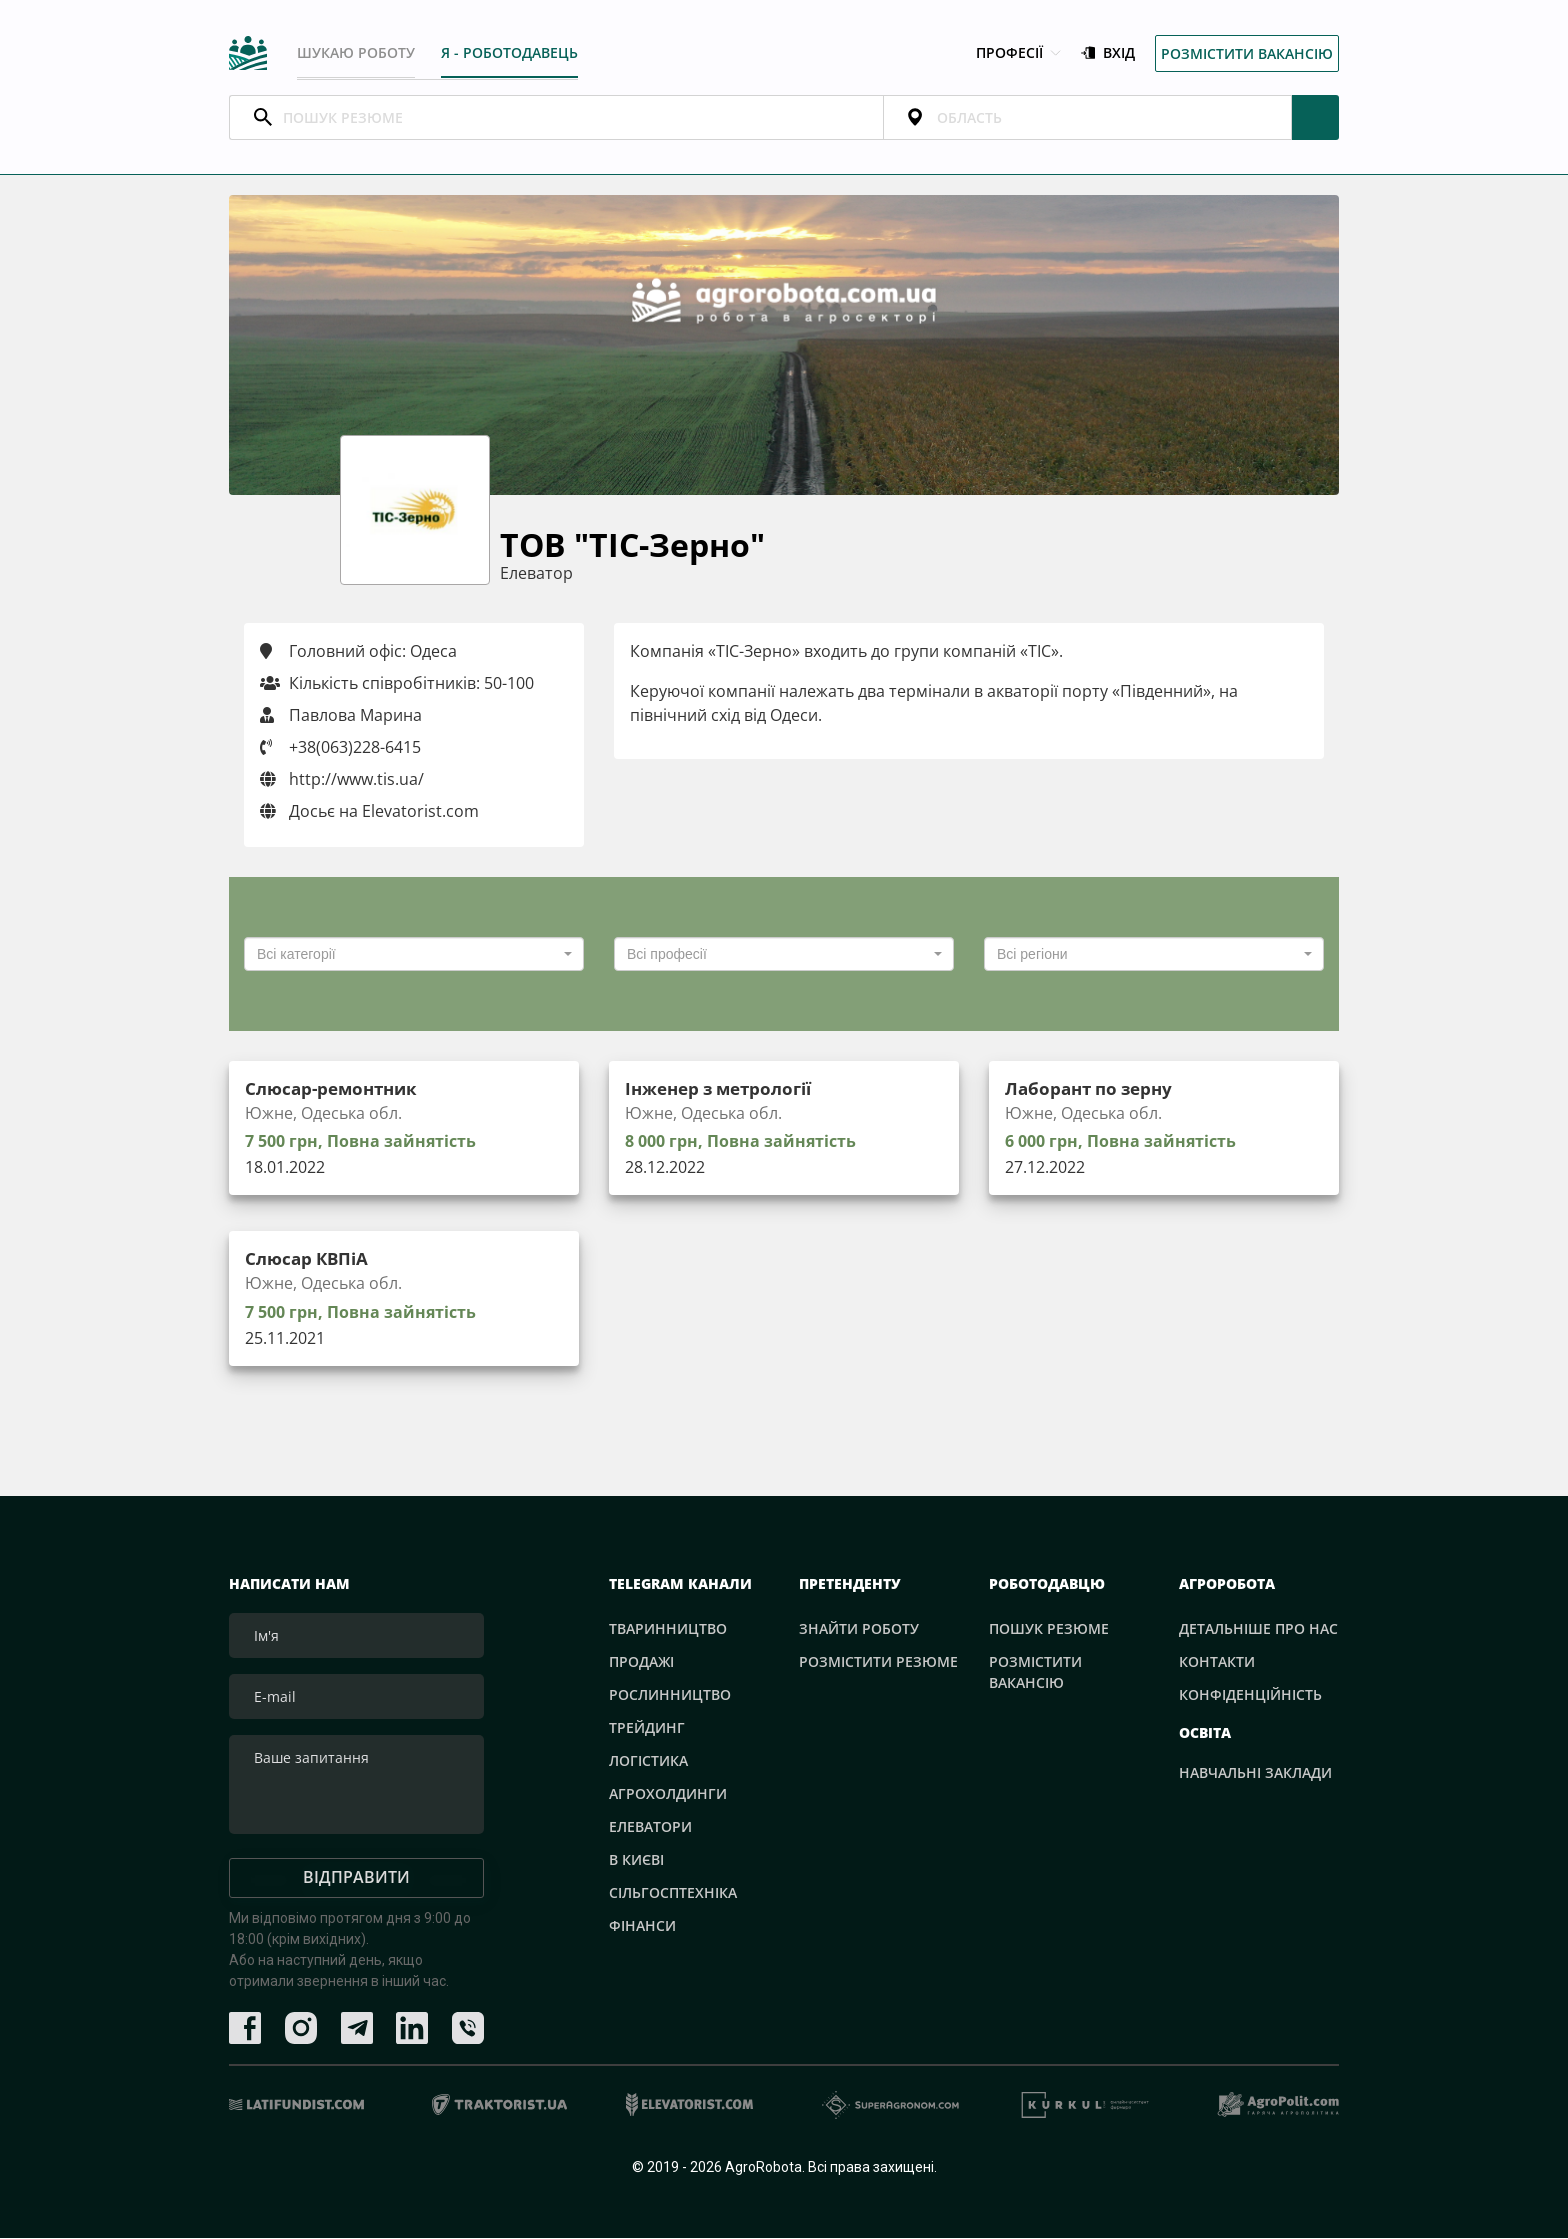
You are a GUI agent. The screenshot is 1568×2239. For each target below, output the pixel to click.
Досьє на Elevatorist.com (369, 812)
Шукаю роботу (356, 52)
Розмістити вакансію (1247, 53)
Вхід (1108, 53)
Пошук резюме (1049, 1629)
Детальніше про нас (1258, 1629)
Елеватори (650, 1827)
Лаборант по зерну (1093, 1089)
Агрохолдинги (668, 1794)
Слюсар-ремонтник (336, 1089)
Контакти (1217, 1662)
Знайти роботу (859, 1629)
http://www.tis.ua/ (342, 780)
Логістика (648, 1761)
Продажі (641, 1662)
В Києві (636, 1860)
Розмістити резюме (878, 1662)
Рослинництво (670, 1695)
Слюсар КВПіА (310, 1260)
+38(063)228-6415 (355, 748)
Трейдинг (647, 1728)
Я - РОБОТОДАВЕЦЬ (510, 52)
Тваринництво (668, 1629)
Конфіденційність (1250, 1695)
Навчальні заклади (1255, 1773)
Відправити (356, 1879)
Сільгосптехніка (673, 1893)
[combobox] (414, 955)
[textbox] (408, 955)
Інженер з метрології (725, 1089)
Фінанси (642, 1926)
